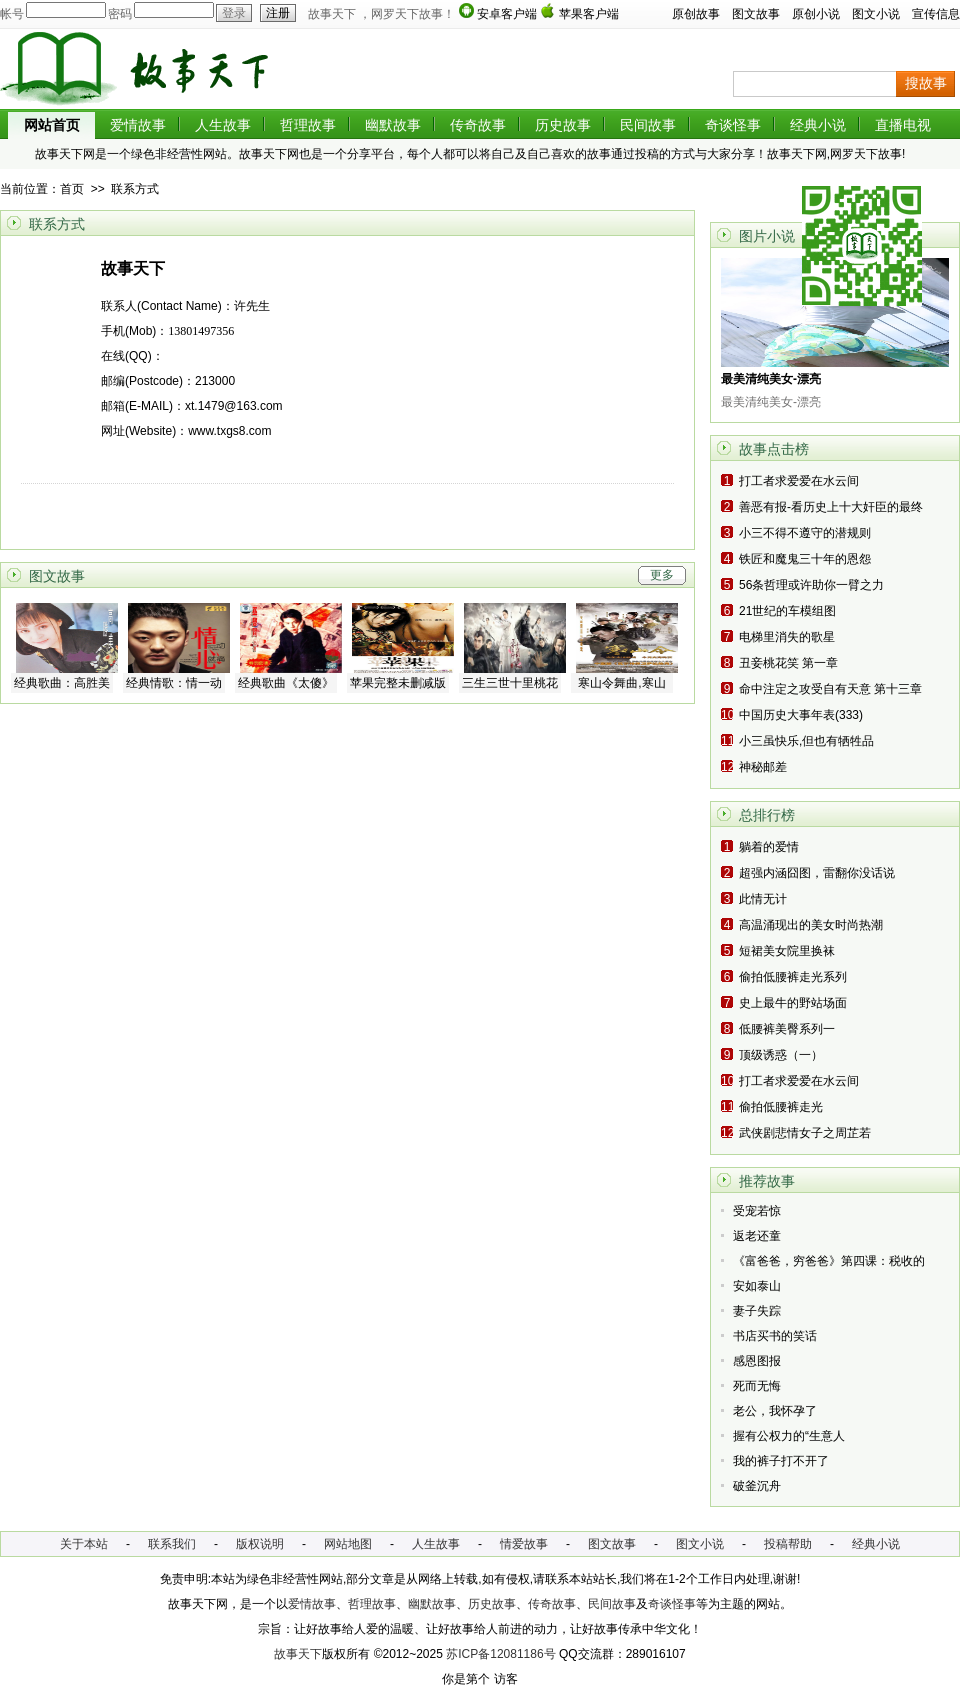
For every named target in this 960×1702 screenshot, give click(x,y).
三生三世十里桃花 (510, 683)
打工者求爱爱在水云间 (799, 481)
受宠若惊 (757, 1211)
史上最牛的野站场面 (793, 1003)
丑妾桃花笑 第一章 (788, 663)
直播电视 (903, 125)
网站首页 (52, 125)
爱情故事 (138, 125)
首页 (72, 189)
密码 (120, 14)
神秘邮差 (763, 767)
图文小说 (876, 14)
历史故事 (563, 125)
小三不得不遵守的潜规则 (805, 533)
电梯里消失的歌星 (787, 637)
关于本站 (84, 1544)
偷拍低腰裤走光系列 (793, 977)
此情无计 (763, 899)
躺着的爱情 (769, 847)
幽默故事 (393, 125)
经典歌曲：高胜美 (62, 683)
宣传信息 (936, 14)
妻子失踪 (757, 1311)
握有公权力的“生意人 (789, 1436)
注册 (275, 13)
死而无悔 (757, 1386)
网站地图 (348, 1544)
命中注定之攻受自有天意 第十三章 (830, 689)
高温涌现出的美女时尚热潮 (811, 925)
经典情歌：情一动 (174, 683)
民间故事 (648, 125)
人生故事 (223, 125)
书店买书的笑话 (775, 1336)
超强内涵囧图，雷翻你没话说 (817, 873)
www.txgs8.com (229, 431)
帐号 (12, 14)
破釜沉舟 (757, 1486)
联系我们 (172, 1544)
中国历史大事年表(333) (801, 715)
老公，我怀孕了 (775, 1411)
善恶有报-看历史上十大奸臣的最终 (831, 507)
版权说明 (260, 1544)
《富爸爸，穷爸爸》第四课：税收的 (829, 1261)
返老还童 (757, 1236)
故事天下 (298, 1654)
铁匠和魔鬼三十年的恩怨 (805, 559)
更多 (662, 575)
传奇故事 (478, 125)
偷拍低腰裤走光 (781, 1107)
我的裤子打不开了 (781, 1461)
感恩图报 (757, 1361)
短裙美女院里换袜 (787, 951)
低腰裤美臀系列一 (787, 1029)
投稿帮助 (788, 1544)
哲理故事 (308, 125)
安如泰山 (757, 1286)
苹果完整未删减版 (398, 683)
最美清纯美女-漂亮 (771, 379)
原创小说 (816, 14)
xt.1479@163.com (234, 406)
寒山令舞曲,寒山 (621, 683)
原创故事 (696, 14)
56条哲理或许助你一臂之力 (811, 585)
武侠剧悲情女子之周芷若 (805, 1133)
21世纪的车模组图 (787, 611)
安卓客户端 (507, 14)
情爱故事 (524, 1544)
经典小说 (818, 125)
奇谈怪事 (733, 125)
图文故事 (756, 14)
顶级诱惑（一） (781, 1055)
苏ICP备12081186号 (500, 1654)
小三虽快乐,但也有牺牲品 (806, 741)
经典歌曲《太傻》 (286, 683)
